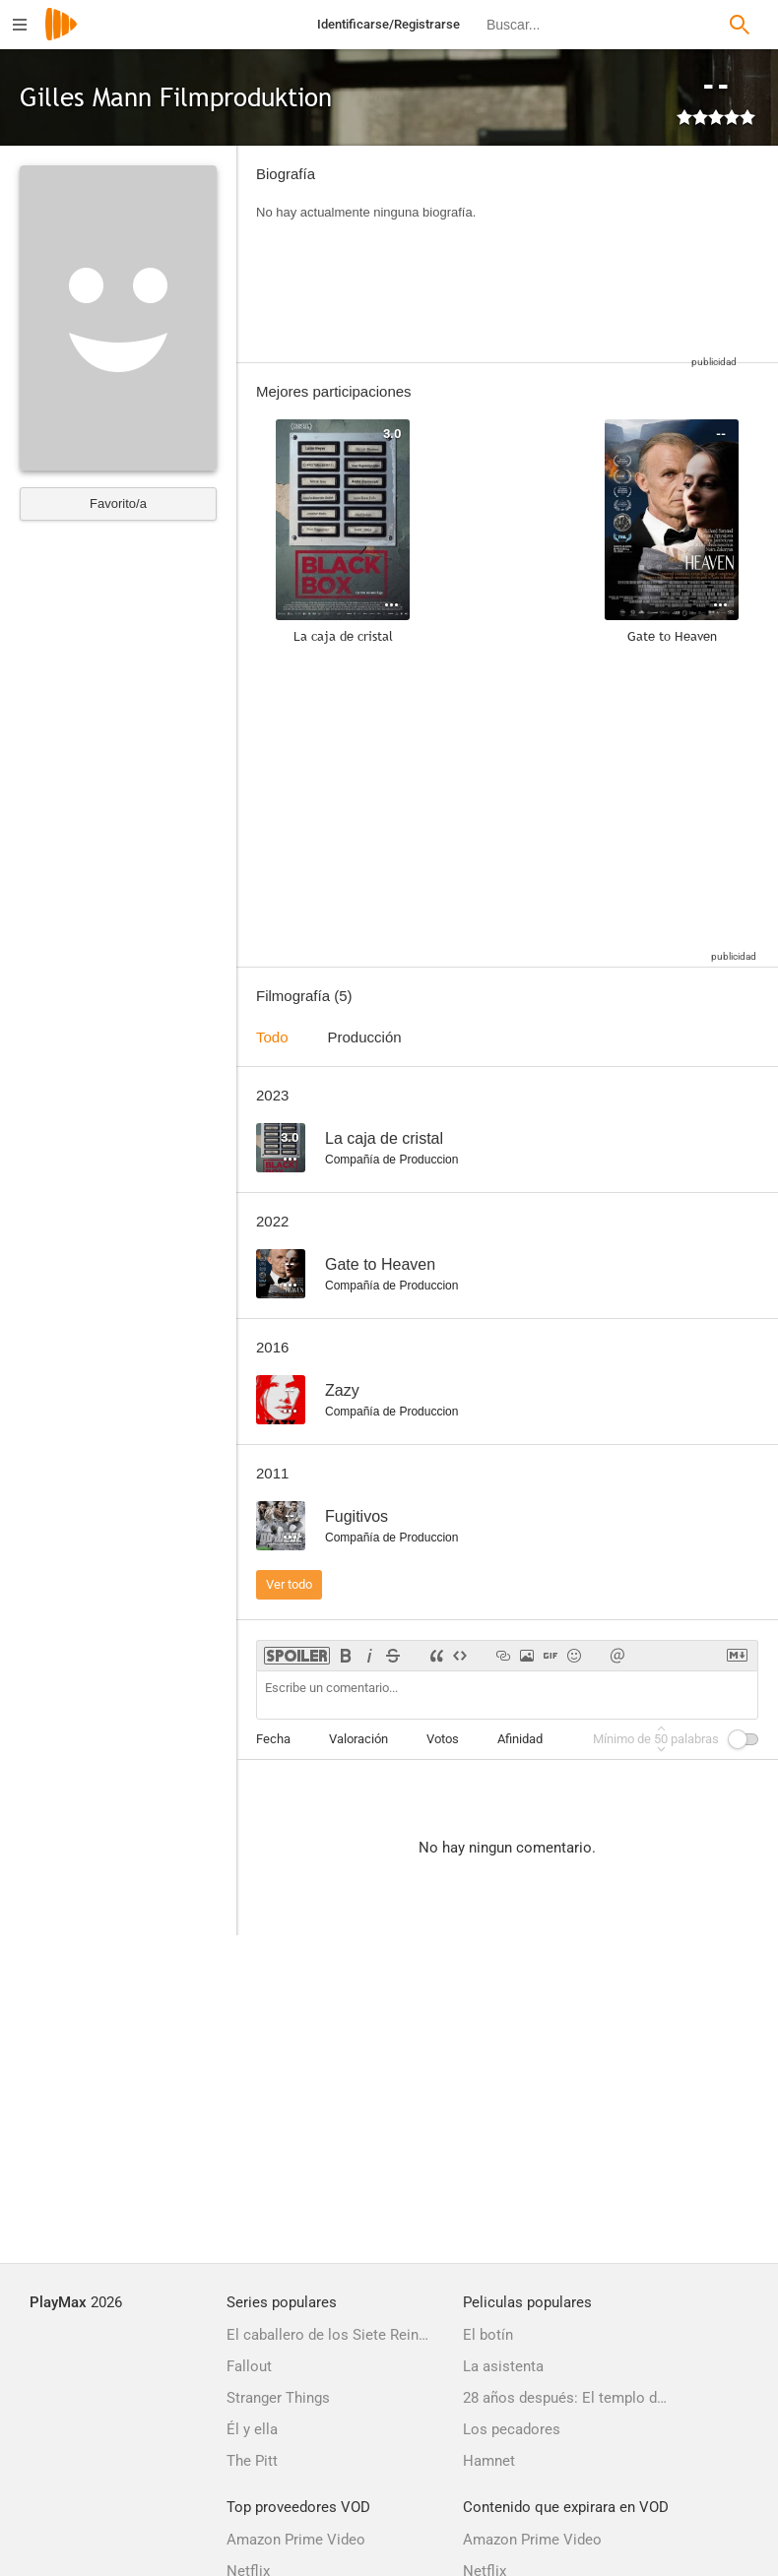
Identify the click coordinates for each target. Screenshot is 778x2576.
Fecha (273, 1738)
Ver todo (289, 1584)
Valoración (358, 1738)
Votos (442, 1738)
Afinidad (520, 1738)
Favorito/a (118, 503)
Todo (272, 1037)
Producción (365, 1037)
